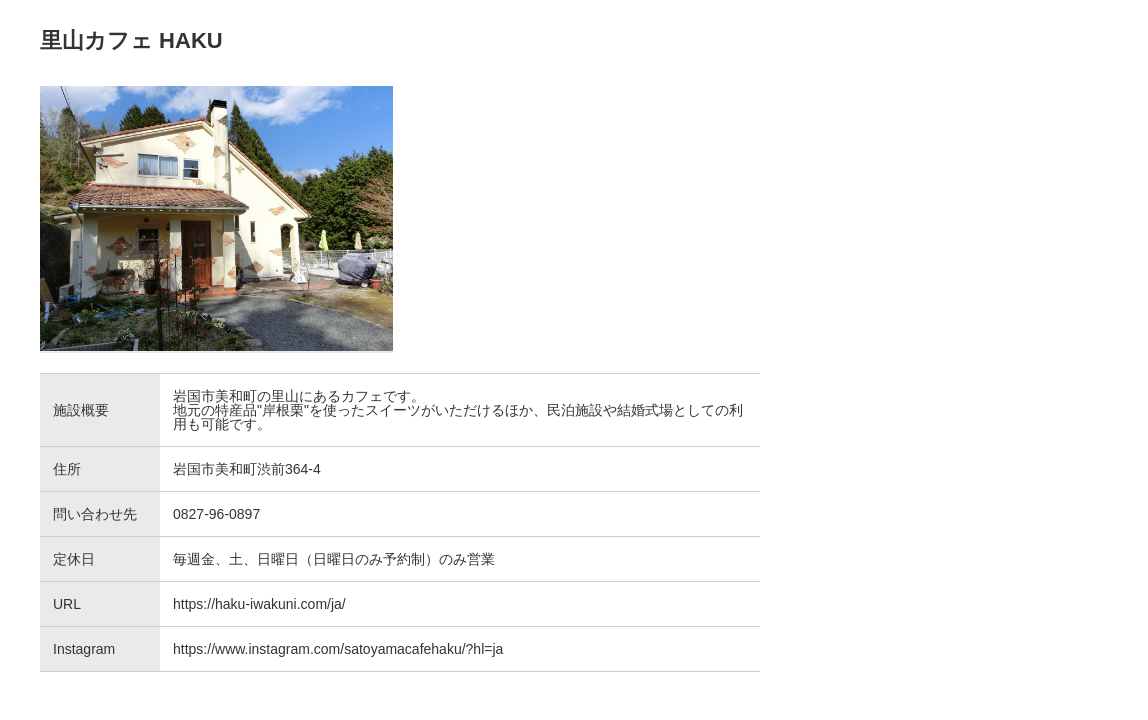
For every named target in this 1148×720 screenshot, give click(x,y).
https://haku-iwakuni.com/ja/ (259, 604)
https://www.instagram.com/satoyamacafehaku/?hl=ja (338, 649)
